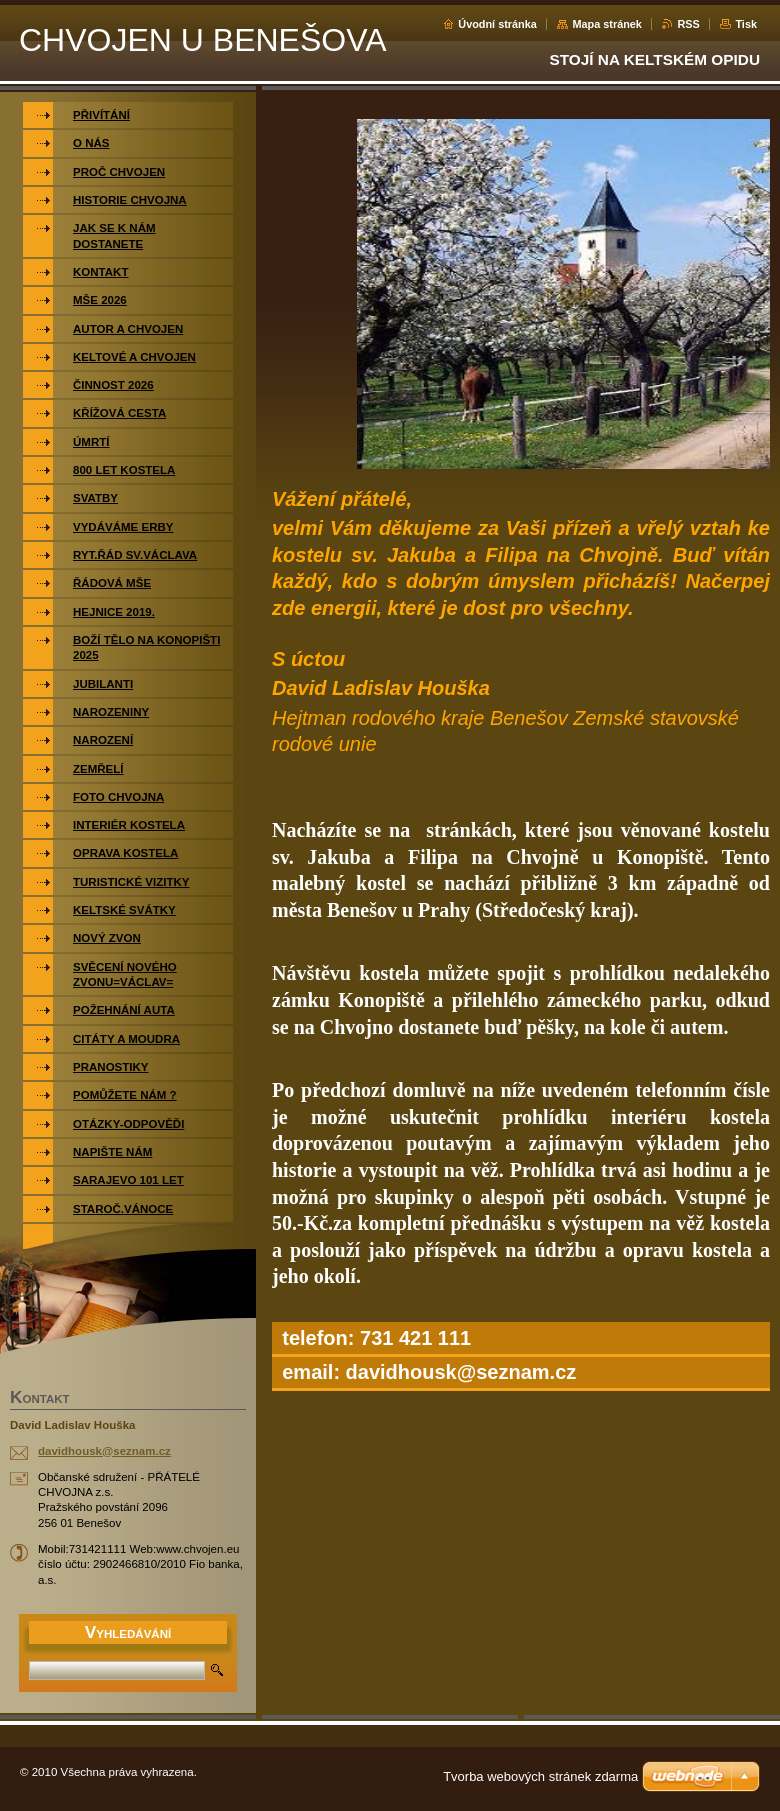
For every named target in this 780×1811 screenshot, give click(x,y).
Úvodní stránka (497, 24)
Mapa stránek (607, 24)
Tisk (746, 24)
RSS (688, 24)
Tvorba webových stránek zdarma (540, 1776)
